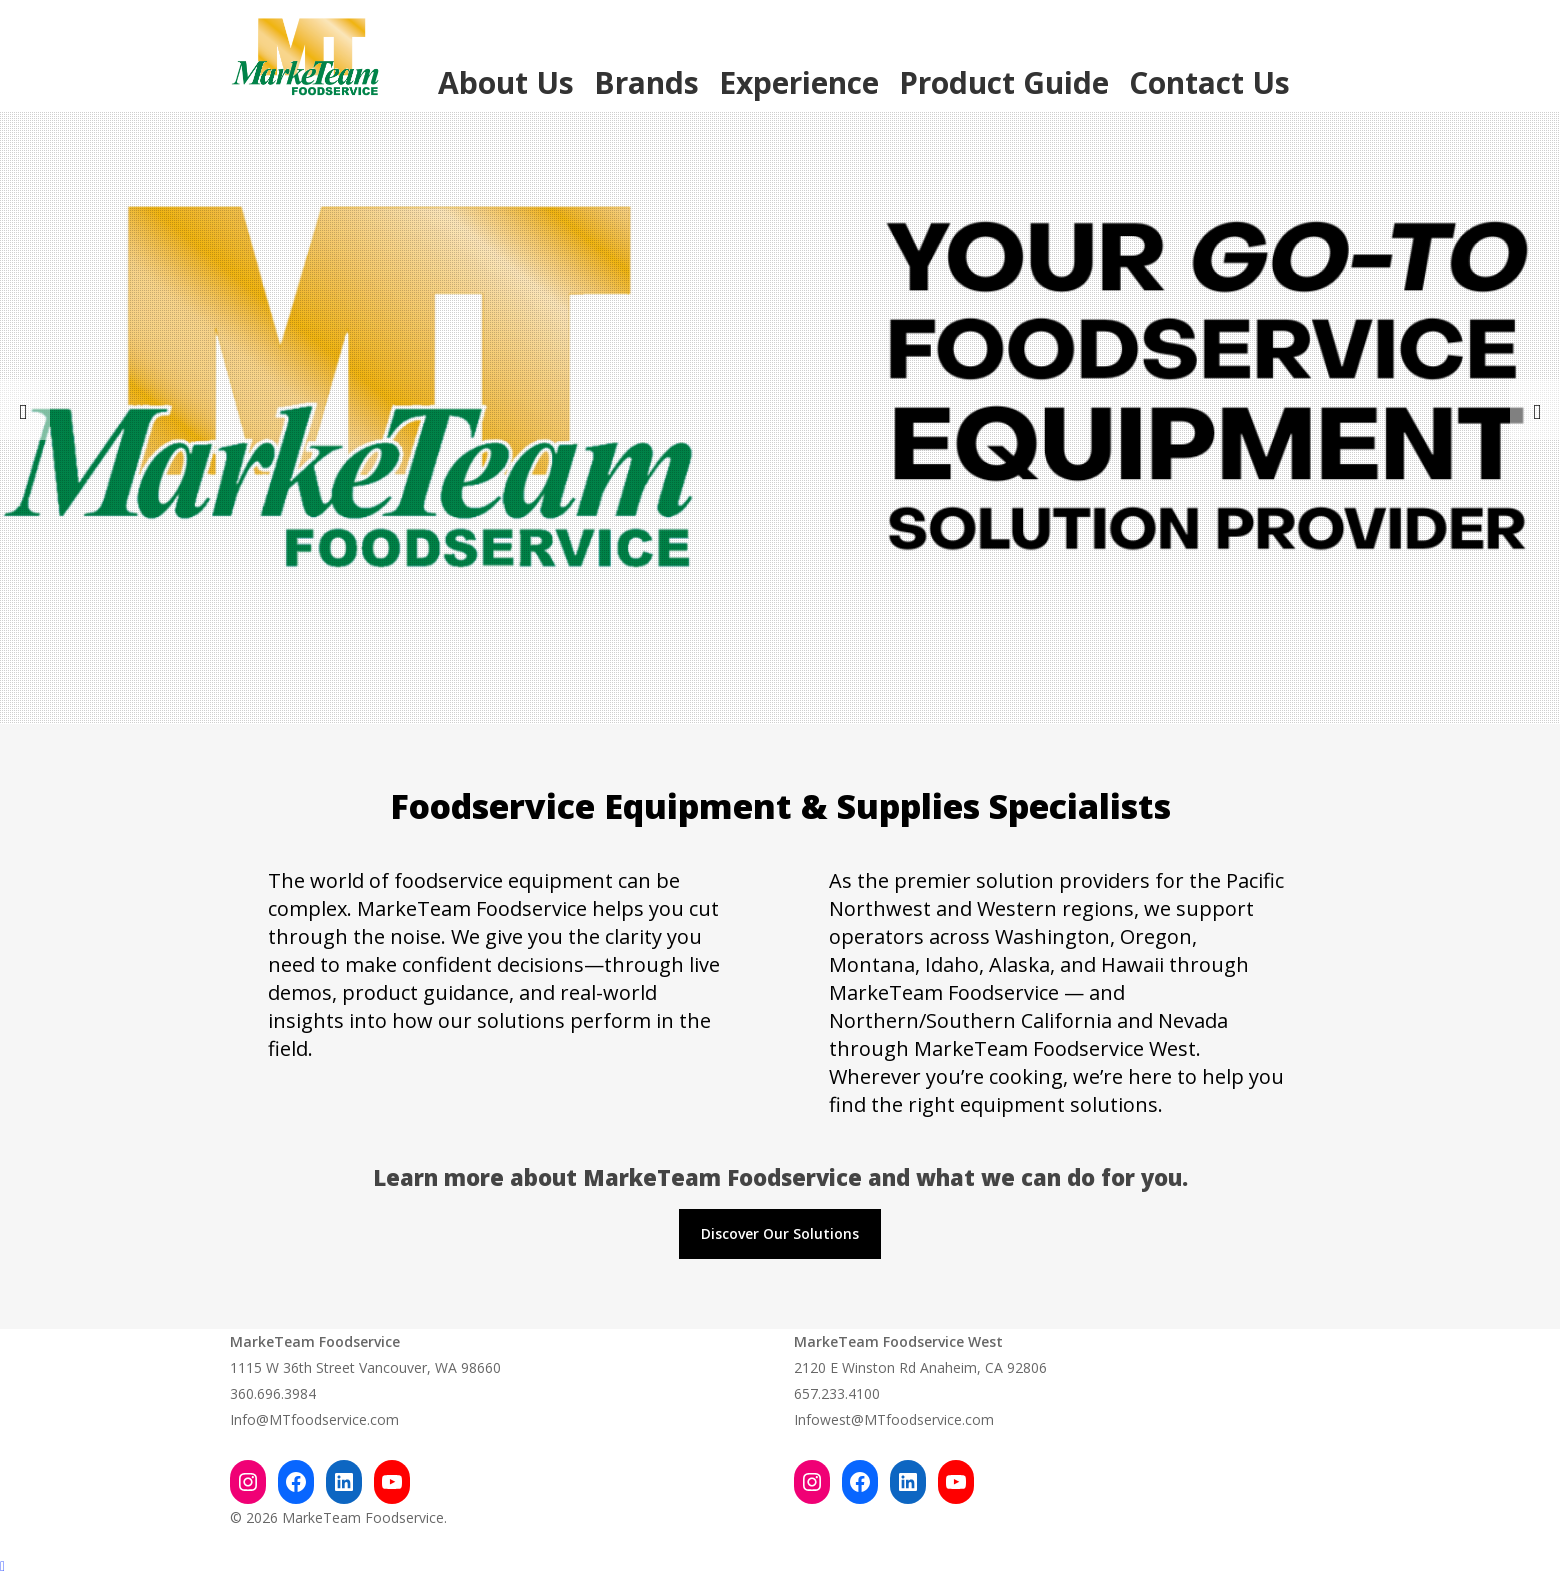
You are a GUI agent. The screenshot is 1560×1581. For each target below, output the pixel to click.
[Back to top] (780, 1568)
